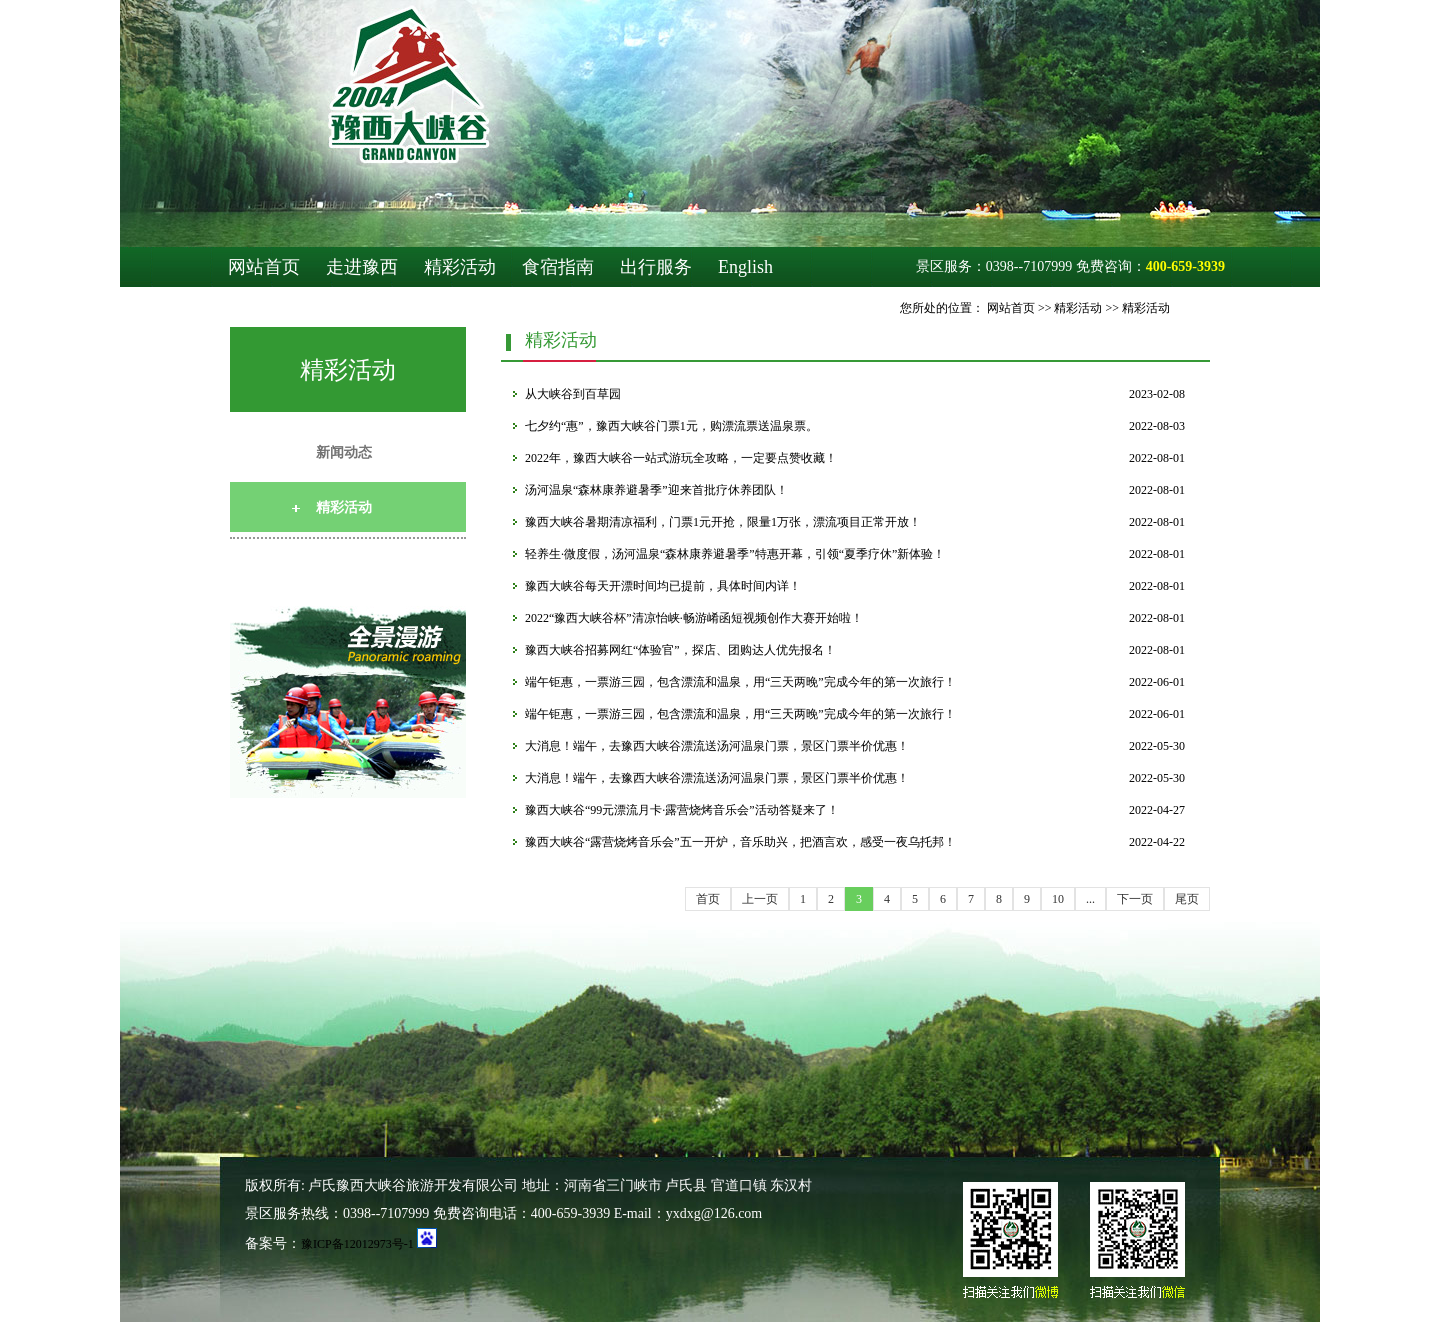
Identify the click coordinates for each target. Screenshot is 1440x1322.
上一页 (760, 899)
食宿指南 (558, 267)
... (1090, 899)
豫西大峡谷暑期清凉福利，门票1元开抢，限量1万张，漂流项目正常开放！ (723, 522)
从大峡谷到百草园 (573, 394)
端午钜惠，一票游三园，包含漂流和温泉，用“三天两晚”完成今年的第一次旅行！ (740, 682)
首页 (708, 899)
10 (1058, 899)
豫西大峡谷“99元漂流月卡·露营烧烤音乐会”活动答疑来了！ (682, 810)
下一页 (1135, 899)
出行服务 (656, 267)
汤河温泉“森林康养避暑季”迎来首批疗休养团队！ (656, 490)
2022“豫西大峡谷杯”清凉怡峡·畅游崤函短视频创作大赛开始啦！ (694, 618)
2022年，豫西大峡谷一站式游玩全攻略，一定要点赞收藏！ (681, 458)
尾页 (1187, 899)
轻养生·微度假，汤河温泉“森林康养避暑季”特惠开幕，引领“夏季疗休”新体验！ (735, 554)
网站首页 (264, 267)
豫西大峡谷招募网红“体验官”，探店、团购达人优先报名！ (680, 650)
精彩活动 (460, 267)
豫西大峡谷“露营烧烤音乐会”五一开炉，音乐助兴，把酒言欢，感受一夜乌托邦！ (740, 842)
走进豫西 (362, 267)
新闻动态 (344, 452)
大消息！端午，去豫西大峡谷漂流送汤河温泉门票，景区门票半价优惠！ (717, 746)
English (745, 267)
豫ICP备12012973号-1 (357, 1244)
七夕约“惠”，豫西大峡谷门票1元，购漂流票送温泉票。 (671, 426)
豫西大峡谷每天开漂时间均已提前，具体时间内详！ (663, 586)
